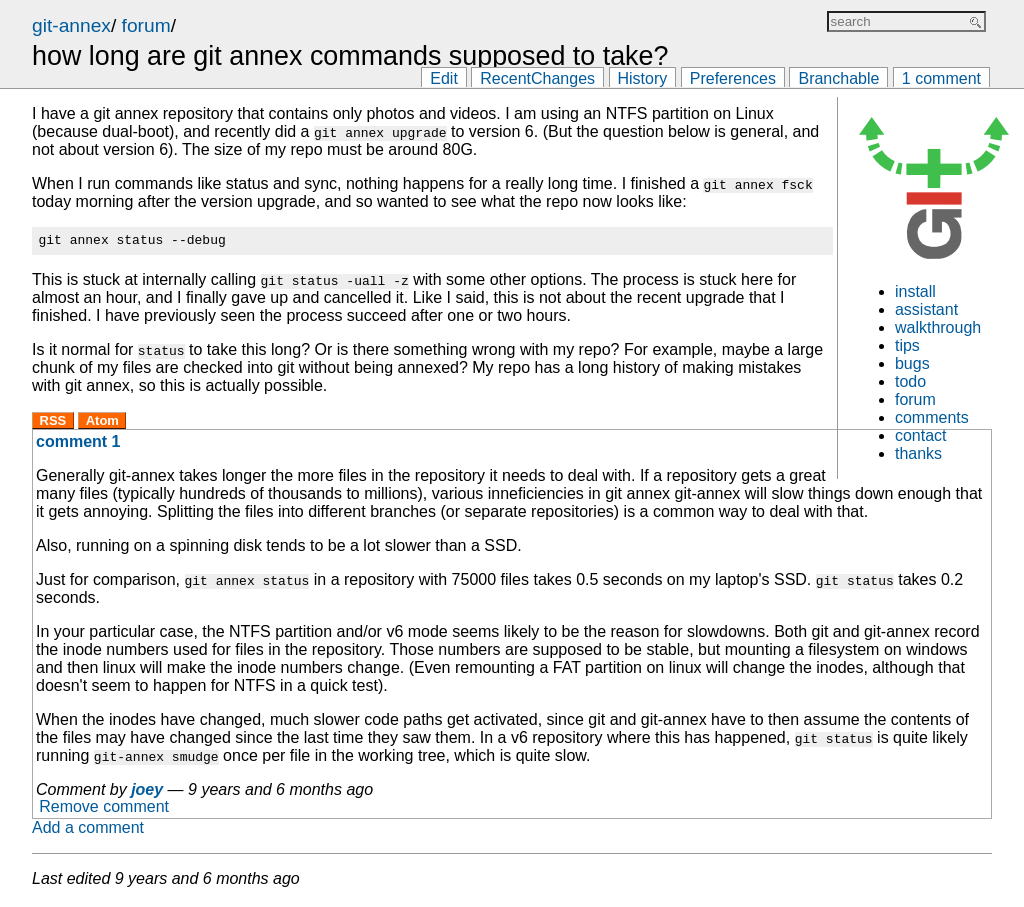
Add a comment (88, 830)
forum (146, 25)
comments (932, 417)
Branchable (838, 78)
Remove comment (104, 810)
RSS (53, 423)
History (643, 78)
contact (921, 435)
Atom (102, 423)
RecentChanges (537, 78)
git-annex (71, 25)
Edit (444, 78)
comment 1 (78, 444)
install (915, 291)
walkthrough (938, 327)
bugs (912, 363)
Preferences (733, 78)
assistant (926, 309)
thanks (918, 453)
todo (910, 381)
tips (907, 345)
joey (147, 792)
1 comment (941, 78)
